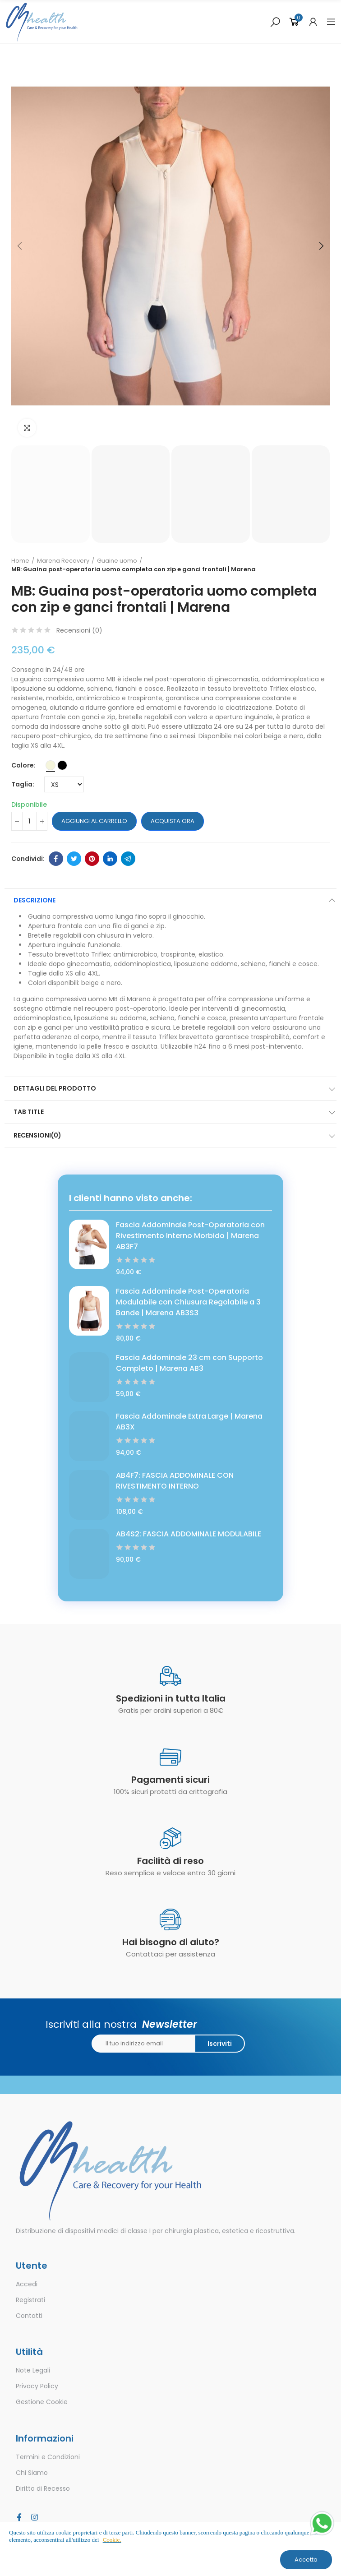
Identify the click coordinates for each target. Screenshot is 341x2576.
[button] (20, 246)
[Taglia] (64, 784)
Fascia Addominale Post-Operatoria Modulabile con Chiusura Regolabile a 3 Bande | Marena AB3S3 (188, 1302)
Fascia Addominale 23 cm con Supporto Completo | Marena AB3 (189, 1363)
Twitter (74, 858)
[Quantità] (29, 821)
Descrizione (34, 900)
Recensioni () (79, 630)
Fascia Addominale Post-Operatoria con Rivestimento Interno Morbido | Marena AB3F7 (190, 1236)
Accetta (306, 2559)
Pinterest (92, 858)
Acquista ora (172, 821)
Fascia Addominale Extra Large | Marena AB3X (189, 1421)
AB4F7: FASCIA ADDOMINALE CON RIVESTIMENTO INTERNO (175, 1480)
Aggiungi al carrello (94, 821)
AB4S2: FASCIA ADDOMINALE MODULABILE (188, 1534)
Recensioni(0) (37, 1135)
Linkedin (110, 858)
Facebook (56, 858)
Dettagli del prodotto (55, 1088)
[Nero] (62, 765)
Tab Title (29, 1111)
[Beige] (50, 765)
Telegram (128, 858)
